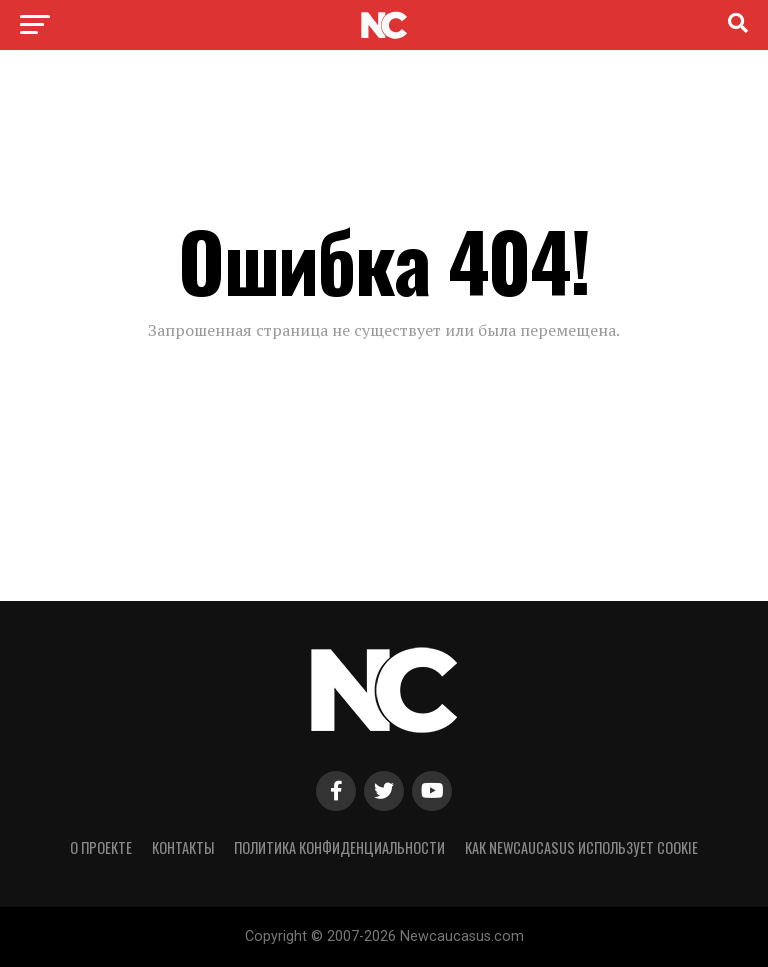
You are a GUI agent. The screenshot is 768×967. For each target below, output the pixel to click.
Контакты (183, 847)
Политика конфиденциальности (339, 847)
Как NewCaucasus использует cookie (581, 847)
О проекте (101, 847)
